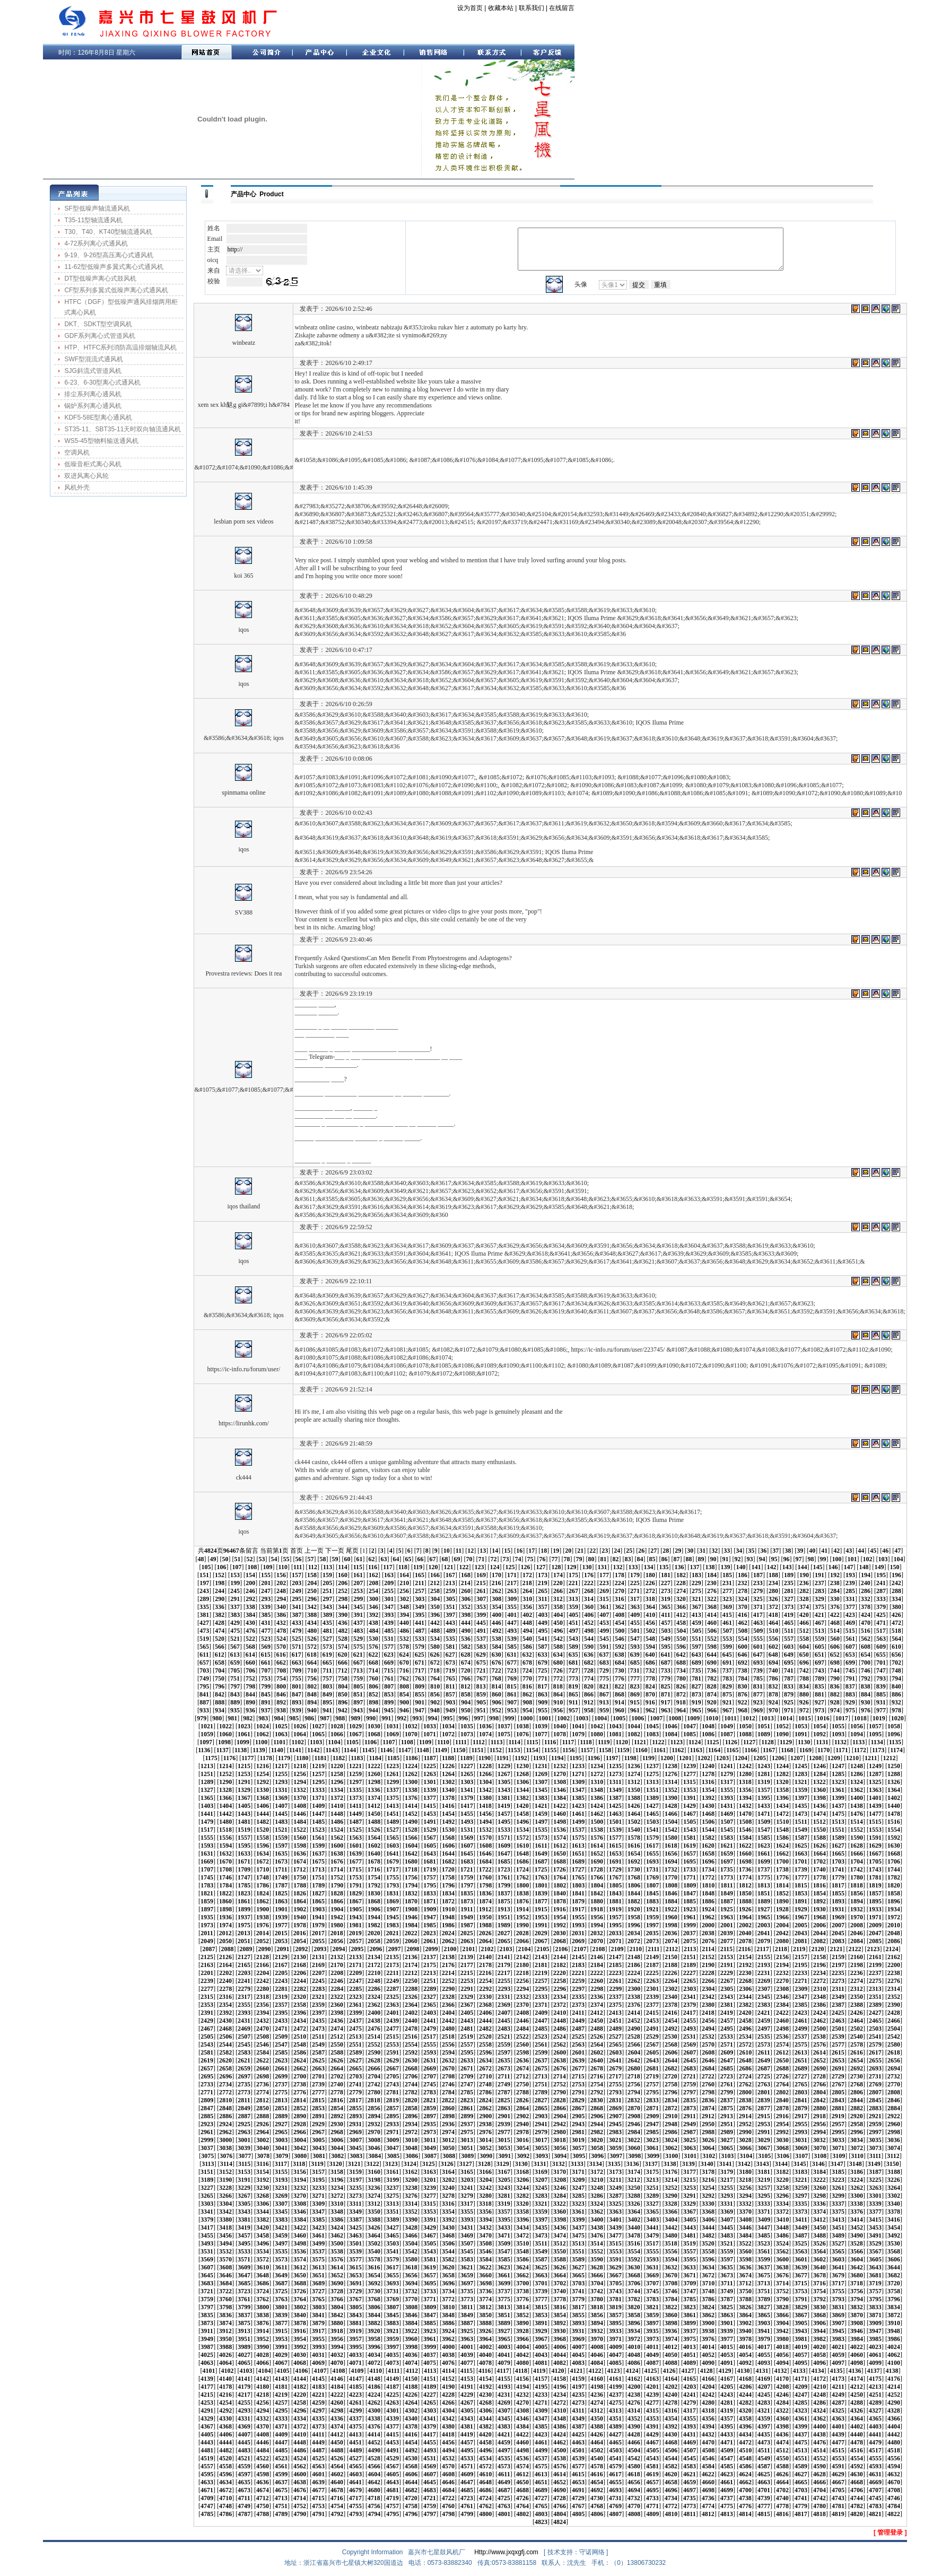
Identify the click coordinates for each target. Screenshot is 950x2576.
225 (635, 1583)
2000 (708, 1925)
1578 (633, 1837)
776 (619, 1678)
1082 (633, 1734)
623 (389, 1654)
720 (465, 1670)
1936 (225, 1917)
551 (696, 1638)
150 (894, 1567)
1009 (693, 1718)
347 (389, 1607)
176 (589, 1575)
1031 (392, 1726)
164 (404, 1575)
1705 (875, 1861)
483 (358, 1630)
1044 (633, 1726)
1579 (652, 1837)
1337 (392, 1790)
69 (457, 1559)
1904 (336, 1909)
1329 (244, 1790)
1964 (745, 1917)
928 (835, 1702)
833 (789, 1686)
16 (519, 1550)
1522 (299, 1829)
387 (296, 1614)
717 (419, 1670)
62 (371, 1559)
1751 (318, 1877)
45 (873, 1550)
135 (663, 1567)
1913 (504, 1909)
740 (773, 1670)
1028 (336, 1726)
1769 (652, 1877)
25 (629, 1550)
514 (835, 1630)
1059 (207, 1734)
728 (589, 1670)
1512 (819, 1821)
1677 (355, 1861)
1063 (281, 1734)
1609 (504, 1845)
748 (896, 1670)
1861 (244, 1901)
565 (204, 1646)
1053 (801, 1726)
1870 (411, 1901)
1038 (522, 1726)
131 (602, 1567)
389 (327, 1614)
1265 (466, 1774)
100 (836, 1559)
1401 (875, 1798)
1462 (596, 1813)
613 (235, 1654)
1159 (623, 1750)
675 (481, 1662)
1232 (559, 1766)
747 (881, 1670)
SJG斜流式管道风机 (92, 371)
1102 (298, 1742)
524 (281, 1638)
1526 (374, 1829)
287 (881, 1591)
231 (727, 1583)
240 (865, 1583)
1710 (262, 1869)
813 (481, 1686)
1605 (429, 1845)
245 (235, 1591)
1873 (466, 1901)
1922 (671, 1909)
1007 (656, 1718)
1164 (714, 1750)
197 (204, 1583)
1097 (205, 1742)
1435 (801, 1805)
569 (266, 1646)
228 (681, 1583)
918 (681, 1702)
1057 (875, 1726)
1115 (532, 1742)
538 (496, 1638)
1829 (355, 1893)
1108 (407, 1742)
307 (481, 1599)
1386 (596, 1798)
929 (850, 1702)
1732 (671, 1869)
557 (789, 1638)
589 (573, 1646)
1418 (485, 1805)
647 (758, 1654)
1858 (893, 1893)
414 (712, 1614)
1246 (819, 1766)
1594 (225, 1845)
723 (512, 1670)
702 (896, 1662)
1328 (225, 1790)
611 (203, 1654)
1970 (856, 1917)
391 (358, 1614)
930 (865, 1702)
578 (404, 1646)
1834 (448, 1893)
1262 (411, 1774)
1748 (262, 1877)
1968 (819, 1917)
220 (558, 1583)
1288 (893, 1774)
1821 (207, 1893)
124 (494, 1567)
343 (327, 1607)
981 (232, 1718)
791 (850, 1678)
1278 (708, 1774)
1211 (871, 1758)
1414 (411, 1805)
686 (650, 1662)
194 (865, 1575)
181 (665, 1575)
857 (450, 1694)
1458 (522, 1813)
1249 (875, 1766)
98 (810, 1559)
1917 (578, 1909)
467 (819, 1622)
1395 (763, 1798)
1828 (336, 1893)
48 (200, 1559)
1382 (522, 1798)
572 (312, 1646)
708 (281, 1670)
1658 (708, 1853)
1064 (299, 1734)
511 (788, 1630)
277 (727, 1591)
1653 (615, 1853)
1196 (594, 1758)
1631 (207, 1853)
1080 (596, 1734)
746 (865, 1670)
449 (542, 1622)
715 (389, 1670)
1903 (318, 1909)
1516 (893, 1821)
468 (835, 1622)
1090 (782, 1734)
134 (648, 1567)
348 (404, 1607)
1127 (749, 1742)
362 (619, 1607)
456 (650, 1622)
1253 (244, 1774)
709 (296, 1670)
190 (804, 1575)
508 (742, 1630)
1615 (615, 1845)
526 (312, 1638)
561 (850, 1638)
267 (573, 1591)
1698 (745, 1861)
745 (850, 1670)
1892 (819, 1901)
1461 (578, 1813)
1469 (726, 1813)
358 (558, 1607)
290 (219, 1599)
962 (650, 1710)
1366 (225, 1798)
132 (617, 1567)
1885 (689, 1901)
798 (250, 1686)
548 (650, 1638)
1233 (578, 1766)
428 (219, 1622)
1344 (522, 1790)
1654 (633, 1853)
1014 (786, 1718)
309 (512, 1599)
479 (296, 1630)
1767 (615, 1877)
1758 (448, 1877)
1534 (522, 1829)
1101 (279, 1742)
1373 (355, 1798)
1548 (782, 1829)
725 (542, 1670)
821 (604, 1686)
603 (789, 1646)
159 (327, 1575)
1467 (689, 1813)
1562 (336, 1837)
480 (312, 1630)
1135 (895, 1742)
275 (696, 1591)
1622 (745, 1845)
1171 (841, 1750)
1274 (633, 1774)
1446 (299, 1813)
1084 (671, 1734)
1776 (782, 1877)
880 (804, 1694)
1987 (466, 1925)
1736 (745, 1869)
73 (505, 1559)
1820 (893, 1885)
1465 (652, 1813)
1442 (225, 1813)
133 (633, 1567)
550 (681, 1638)
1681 (429, 1861)
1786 (262, 1885)
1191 (502, 1758)
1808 (671, 1885)
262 (496, 1591)
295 (296, 1599)
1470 (745, 1813)
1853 (801, 1893)
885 (881, 1694)
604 (804, 1646)
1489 (392, 1821)
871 (665, 1694)
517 (881, 1630)
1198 (630, 1758)
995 (447, 1718)
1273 (615, 1774)
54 (274, 1559)
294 (281, 1599)
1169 (805, 1750)
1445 (281, 1813)
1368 (262, 1798)
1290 (225, 1782)
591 (604, 1646)
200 (250, 1583)
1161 (659, 1750)
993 (417, 1718)
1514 (856, 1821)
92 (737, 1559)
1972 (893, 1917)
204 (312, 1583)
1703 (838, 1861)
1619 (689, 1845)
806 (373, 1686)
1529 (429, 1829)
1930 (819, 1909)
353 (481, 1607)
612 (219, 1654)
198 (219, 1583)
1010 (711, 1718)
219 (542, 1583)
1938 (262, 1917)
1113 (497, 1742)
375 (819, 1607)
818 (558, 1686)
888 (219, 1702)
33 (727, 1550)
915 (635, 1702)
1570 (485, 1837)
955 (542, 1710)
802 (312, 1686)
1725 (541, 1869)
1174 (896, 1750)
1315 (689, 1782)
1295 (318, 1782)
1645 (466, 1853)
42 (836, 1550)
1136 (204, 1750)
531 (389, 1638)
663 (296, 1662)
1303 (466, 1782)
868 (619, 1694)
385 (266, 1614)
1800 (522, 1885)
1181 (321, 1758)
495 (542, 1630)
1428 (671, 1805)
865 (573, 1694)
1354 (708, 1790)
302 (404, 1599)
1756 (411, 1877)
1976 (262, 1925)
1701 (801, 1861)
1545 (726, 1829)
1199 (648, 1758)
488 (435, 1630)
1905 (355, 1909)
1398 (819, 1798)
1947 (429, 1917)
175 (573, 1575)
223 (604, 1583)
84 (640, 1559)
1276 (671, 1774)
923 (758, 1702)
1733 (689, 1869)
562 (865, 1638)
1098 (224, 1742)
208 (373, 1583)
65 (408, 1559)
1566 (411, 1837)
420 (804, 1614)
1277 (689, 1774)
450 (558, 1622)
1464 (633, 1813)
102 (867, 1559)
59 (335, 1559)
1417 (466, 1805)
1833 (429, 1893)
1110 (443, 1742)
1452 (411, 1813)
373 (789, 1607)
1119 (604, 1742)
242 (896, 1583)
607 (850, 1646)
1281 (763, 1774)
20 (568, 1550)
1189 (466, 1758)
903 (450, 1702)
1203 (722, 1758)
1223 (392, 1766)
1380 (485, 1798)
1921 (652, 1909)
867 (604, 1694)
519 (204, 1638)
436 (342, 1622)
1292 (262, 1782)
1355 (726, 1790)
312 (558, 1599)
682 (589, 1662)
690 (712, 1662)
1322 (819, 1782)
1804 (596, 1885)
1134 (876, 1742)
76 (542, 1559)
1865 (318, 1901)
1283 (801, 1774)
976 (865, 1710)
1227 (466, 1766)
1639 (355, 1853)
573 (327, 1646)
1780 (856, 1877)
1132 (840, 1742)
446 (496, 1622)
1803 (578, 1885)
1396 (782, 1798)
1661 (763, 1853)
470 (865, 1622)
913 (604, 1702)
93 (749, 1559)
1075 (504, 1734)
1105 (352, 1742)
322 (712, 1599)
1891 (801, 1901)
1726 (559, 1869)
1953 (541, 1917)
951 (481, 1710)
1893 (838, 1901)
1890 (782, 1901)
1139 (258, 1750)
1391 (689, 1798)
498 (589, 1630)
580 (435, 1646)
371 (758, 1607)
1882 (633, 1901)
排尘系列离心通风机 (92, 394)
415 (727, 1614)
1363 (875, 1790)
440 (404, 1622)
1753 (355, 1877)
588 (558, 1646)
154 (250, 1575)
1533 (504, 1829)
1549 (801, 1829)
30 (690, 1550)
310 (527, 1599)
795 (204, 1686)
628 (465, 1654)
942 (342, 1710)
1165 (732, 1750)
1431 (726, 1805)
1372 (336, 1798)
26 (641, 1550)
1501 (615, 1821)
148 (863, 1567)
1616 (633, 1845)
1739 (801, 1869)
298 (342, 1599)
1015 (804, 1718)
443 (450, 1622)
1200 (666, 1758)
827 (696, 1686)
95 (774, 1559)
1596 (262, 1845)
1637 (318, 1853)
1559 (281, 1837)
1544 (708, 1829)
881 (819, 1694)
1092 (819, 1734)
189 (789, 1575)
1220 (336, 1766)
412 (681, 1614)
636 (589, 1654)
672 (435, 1662)
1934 (893, 1909)
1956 (596, 1917)
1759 (466, 1877)
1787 (281, 1885)
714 (373, 1670)
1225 (429, 1766)
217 (512, 1583)
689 (696, 1662)
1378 (448, 1798)
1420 (522, 1805)
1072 (448, 1734)
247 (266, 1591)
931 (881, 1702)
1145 (368, 1750)
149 (879, 1567)
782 (712, 1678)
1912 (485, 1909)
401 (512, 1614)
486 (404, 1630)
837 (850, 1686)
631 (512, 1654)
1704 (856, 1861)
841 (204, 1694)
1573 (541, 1837)
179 (635, 1575)
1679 (392, 1861)
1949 (466, 1917)
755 (296, 1678)
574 (342, 1646)
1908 (411, 1909)
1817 (838, 1885)
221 (573, 1583)
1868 (374, 1901)
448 (527, 1622)
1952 (522, 1917)
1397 (801, 1798)
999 (509, 1718)
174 (558, 1575)
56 (298, 1559)
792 (865, 1678)
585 (512, 1646)
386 (281, 1614)
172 (527, 1575)
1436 (819, 1805)
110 (282, 1567)
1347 (578, 1790)
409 (635, 1614)
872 (681, 1694)
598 (712, 1646)
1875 (504, 1901)
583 (481, 1646)
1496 (522, 1821)
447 (512, 1622)
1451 (392, 1813)
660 (250, 1662)
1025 (281, 1726)
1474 (819, 1813)
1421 (541, 1805)
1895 (875, 1901)
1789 (318, 1885)
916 (650, 1702)
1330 (262, 1790)
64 (396, 1559)
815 (512, 1686)
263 (512, 1591)
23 (605, 1550)
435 (327, 1622)
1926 (745, 1909)
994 (432, 1718)
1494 (485, 1821)
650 (804, 1654)
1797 (466, 1885)
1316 (708, 1782)
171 (512, 1575)
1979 (318, 1925)
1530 (448, 1829)
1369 (281, 1798)
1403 (207, 1805)
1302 (448, 1782)
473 (204, 1630)
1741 (838, 1869)
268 (589, 1591)
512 (804, 1630)
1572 (522, 1837)
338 (250, 1607)
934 (219, 1710)
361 (604, 1607)
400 (496, 1614)
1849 (726, 1893)
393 (389, 1614)
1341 (466, 1790)
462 (742, 1622)
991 (386, 1718)
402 (527, 1614)
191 (819, 1575)
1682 (448, 1861)
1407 (281, 1805)
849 (327, 1694)
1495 (504, 1821)
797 (235, 1686)
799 (266, 1686)
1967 (801, 1917)
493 (512, 1630)
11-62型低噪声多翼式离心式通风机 (113, 267)
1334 (336, 1790)
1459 (541, 1813)
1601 (355, 1845)
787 (789, 1678)
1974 (225, 1925)
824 (650, 1686)
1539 (615, 1829)
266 (558, 1591)
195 (881, 1575)
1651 (578, 1853)
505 (696, 1630)
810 (435, 1686)
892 (281, 1702)
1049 (726, 1726)
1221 (355, 1766)
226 (650, 1583)
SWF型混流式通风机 (93, 359)
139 (725, 1567)
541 (542, 1638)
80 (591, 1559)
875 (727, 1694)
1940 (299, 1917)
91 (725, 1559)
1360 (819, 1790)
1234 (596, 1766)
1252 (225, 1774)
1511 (801, 1821)
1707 (207, 1869)
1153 (514, 1750)
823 (635, 1686)
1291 (244, 1782)
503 (665, 1630)
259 (450, 1591)
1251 (207, 1774)
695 (789, 1662)
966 (712, 1710)
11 (458, 1550)
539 (512, 1638)
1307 (541, 1782)
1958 (633, 1917)
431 (266, 1622)
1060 (225, 1734)
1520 (262, 1829)
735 (696, 1670)
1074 (485, 1734)
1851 (763, 1893)
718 (435, 1670)
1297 (355, 1782)
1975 (244, 1925)
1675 (318, 1861)
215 (481, 1583)
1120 (622, 1742)
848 (312, 1694)
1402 (893, 1798)
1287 (875, 1774)
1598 (299, 1845)
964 (681, 1710)
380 (896, 1607)
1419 (504, 1805)
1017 (841, 1718)
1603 (392, 1845)
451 (573, 1622)
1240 (708, 1766)
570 (281, 1646)
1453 (429, 1813)
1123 (676, 1742)
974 (835, 1710)
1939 (281, 1917)
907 (512, 1702)
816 (527, 1686)
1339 (429, 1790)
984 (278, 1718)
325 (758, 1599)
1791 (355, 1885)
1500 (596, 1821)
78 (566, 1559)
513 (819, 1630)
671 (419, 1662)
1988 (485, 1925)
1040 (559, 1726)
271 (635, 1591)
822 (619, 1686)
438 (373, 1622)
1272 (596, 1774)
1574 (559, 1837)
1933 (875, 1909)
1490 (411, 1821)
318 (650, 1599)
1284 (819, 1774)
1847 (689, 1893)
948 (435, 1710)
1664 (819, 1853)
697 (819, 1662)
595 (665, 1646)
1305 (504, 1782)
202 (281, 1583)
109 (268, 1567)
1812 (745, 1885)
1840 (559, 1893)
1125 (713, 1742)
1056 (856, 1726)
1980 (336, 1925)
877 (758, 1694)
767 (481, 1678)
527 (327, 1638)
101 (852, 1559)
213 (450, 1583)
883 (850, 1694)
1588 (819, 1837)
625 (419, 1654)
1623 (763, 1845)
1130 (804, 1742)
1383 (541, 1798)
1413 (392, 1805)
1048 (708, 1726)
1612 (559, 1845)
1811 (726, 1885)
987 (324, 1718)
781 (696, 1678)
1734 (708, 1869)
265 (542, 1591)
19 (556, 1550)
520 (219, 1638)
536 (465, 1638)
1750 (299, 1877)
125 (510, 1567)
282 (804, 1591)
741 (789, 1670)
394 (404, 1614)
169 (481, 1575)
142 (771, 1567)
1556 (225, 1837)
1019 (879, 1718)
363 (635, 1607)
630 (496, 1654)
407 (604, 1614)
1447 (318, 1813)
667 (358, 1662)
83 (627, 1559)
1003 (582, 1718)
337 (235, 1607)
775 (604, 1678)
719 (450, 1670)
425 (881, 1614)
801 (296, 1686)
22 (592, 1550)
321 (696, 1599)
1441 (207, 1813)
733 (665, 1670)
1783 (207, 1885)
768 (496, 1678)
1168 (787, 1750)
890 (250, 1702)
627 (450, 1654)
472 (896, 1622)
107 (237, 1567)
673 (450, 1662)
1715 (355, 1869)
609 (881, 1646)
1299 (392, 1782)
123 (479, 1567)
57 (310, 1559)
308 (496, 1599)
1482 (262, 1821)
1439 (875, 1805)
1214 (225, 1766)
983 (263, 1718)
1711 (281, 1869)
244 (219, 1591)
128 (556, 1567)
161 (358, 1575)
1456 (485, 1813)
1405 (244, 1805)
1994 (596, 1925)
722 (496, 1670)
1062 (262, 1734)
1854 (819, 1893)
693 (758, 1662)
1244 (782, 1766)
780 (681, 1678)
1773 (726, 1877)
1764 (559, 1877)
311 (542, 1599)
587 (542, 1646)
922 (742, 1702)
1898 (225, 1909)
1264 (448, 1774)
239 (850, 1583)
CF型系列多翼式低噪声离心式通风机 (116, 290)
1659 (726, 1853)
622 (373, 1654)
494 (527, 1630)
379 (881, 1607)
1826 (299, 1893)
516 (865, 1630)
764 (435, 1678)
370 (742, 1607)
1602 (374, 1845)
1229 (504, 1766)
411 (665, 1614)
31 (702, 1550)
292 (250, 1599)
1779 (838, 1877)
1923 (689, 1909)
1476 (856, 1813)
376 (835, 1607)
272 (650, 1591)
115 (357, 1567)
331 (850, 1599)
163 (389, 1575)
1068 (374, 1734)
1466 (671, 1813)
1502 (633, 1821)
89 (701, 1559)
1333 (318, 1790)
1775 (763, 1877)
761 (389, 1678)
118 (402, 1567)
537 (481, 1638)
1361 (838, 1790)
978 (896, 1710)
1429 (689, 1805)
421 (819, 1614)
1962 (708, 1917)
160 (342, 1575)
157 (296, 1575)
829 (727, 1686)
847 (296, 1694)
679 (542, 1662)
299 (358, 1599)
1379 (466, 1798)
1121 (640, 1742)
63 (383, 1559)
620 (342, 1654)
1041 (578, 1726)
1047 (689, 1726)
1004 (600, 1718)
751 (235, 1678)
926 (804, 1702)
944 (373, 1710)
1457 (504, 1813)
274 (681, 1591)
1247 (838, 1766)
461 (727, 1622)
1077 (541, 1734)
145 (817, 1567)
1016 (823, 1718)
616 (281, 1654)
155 (266, 1575)
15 (507, 1550)
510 (773, 1630)
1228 (485, 1766)
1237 (652, 1766)
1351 (652, 1790)
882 (835, 1694)
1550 (819, 1829)
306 (465, 1599)
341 (296, 1607)
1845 (652, 1893)
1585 (763, 1837)
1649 (541, 1853)
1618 (671, 1845)
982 (247, 1718)
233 (758, 1583)
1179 (284, 1758)
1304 (485, 1782)
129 (571, 1567)
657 (204, 1662)
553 (727, 1638)
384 (250, 1614)
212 (435, 1583)
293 (266, 1599)
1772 (708, 1877)
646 (742, 1654)
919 (696, 1702)
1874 (485, 1901)
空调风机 (77, 452)
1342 (485, 1790)
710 (312, 1670)
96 (786, 1559)
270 (619, 1591)
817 (542, 1686)
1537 (578, 1829)
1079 (578, 1734)
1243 (763, 1766)
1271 (578, 1774)
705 (235, 1670)
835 (819, 1686)
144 (802, 1567)
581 (450, 1646)
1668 (893, 1853)
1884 (671, 1901)
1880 (596, 1901)
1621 (726, 1845)
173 (542, 1575)
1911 (466, 1909)
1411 (355, 1805)
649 (789, 1654)
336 (219, 1607)
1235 (615, 1766)
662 (281, 1662)
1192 (521, 1758)
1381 (504, 1798)
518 (896, 1630)
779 (665, 1678)
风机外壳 (77, 487)
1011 (730, 1718)
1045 (652, 1726)
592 (619, 1646)
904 (465, 1702)
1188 (448, 1758)
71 (481, 1559)
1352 (671, 1790)
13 (483, 1550)
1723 (504, 1869)
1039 (541, 1726)
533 (419, 1638)
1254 (262, 1774)
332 (865, 1599)
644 (712, 1654)
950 (465, 1710)
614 (250, 1654)
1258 (336, 1774)
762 (404, 1678)
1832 (411, 1893)
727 (573, 1670)
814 (496, 1686)
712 (342, 1670)
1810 (708, 1885)
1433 (763, 1805)
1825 (281, 1893)
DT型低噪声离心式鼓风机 (100, 278)
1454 (448, 1813)
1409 (318, 1805)
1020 (897, 1718)
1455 (466, 1813)
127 (540, 1567)
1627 (838, 1845)
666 (342, 1662)
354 (496, 1607)
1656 (671, 1853)
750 (219, 1678)
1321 (801, 1782)
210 (404, 1583)
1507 (726, 1821)
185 (727, 1575)
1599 (318, 1845)
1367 (244, 1798)
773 (573, 1678)
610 (896, 1646)
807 (389, 1686)
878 (773, 1694)
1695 (689, 1861)
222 (589, 1583)
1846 (671, 1893)
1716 (374, 1869)
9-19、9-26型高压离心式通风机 (108, 255)
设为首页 (470, 8)
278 (742, 1591)
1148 (422, 1750)
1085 (689, 1734)
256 (404, 1591)
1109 (425, 1742)
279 (758, 1591)
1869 (392, 1901)
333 (881, 1599)
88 (688, 1559)
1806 (633, 1885)
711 (327, 1670)
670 (404, 1662)
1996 (633, 1925)
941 (327, 1710)
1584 (745, 1837)
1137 (222, 1750)
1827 (318, 1893)
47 (897, 1550)
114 (342, 1567)
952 (496, 1710)
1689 (578, 1861)
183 (696, 1575)
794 (896, 1678)
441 (419, 1622)
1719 (429, 1869)
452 (589, 1622)
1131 (822, 1742)
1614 (596, 1845)
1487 (355, 1821)
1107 (388, 1742)
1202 (704, 1758)
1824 (262, 1893)
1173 (878, 1750)
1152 (496, 1750)
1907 (392, 1909)
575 (358, 1646)
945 (389, 1710)
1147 (404, 1750)
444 (465, 1622)
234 (773, 1583)
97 (798, 1559)
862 (527, 1694)
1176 (229, 1758)
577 (389, 1646)
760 (373, 1678)
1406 (262, 1805)
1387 (615, 1798)
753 (266, 1678)
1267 (504, 1774)
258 (435, 1591)
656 (896, 1654)
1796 (448, 1885)
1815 (801, 1885)
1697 (726, 1861)
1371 (318, 1798)
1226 (448, 1766)
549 (665, 1638)
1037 (504, 1726)
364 (650, 1607)
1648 (522, 1853)
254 (373, 1591)
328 (804, 1599)
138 (709, 1567)
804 (342, 1686)
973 (819, 1710)
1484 (299, 1821)
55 (286, 1559)
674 (465, 1662)
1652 (596, 1853)
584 (496, 1646)
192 (835, 1575)
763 (419, 1678)
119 (417, 1567)
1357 (763, 1790)
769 (512, 1678)
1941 (318, 1917)
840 (896, 1686)
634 (558, 1654)
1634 (262, 1853)
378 (865, 1607)
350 (435, 1607)
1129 (786, 1742)
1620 (708, 1845)
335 (204, 1607)
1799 (504, 1885)
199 (235, 1583)
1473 (801, 1813)
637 (604, 1654)
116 (372, 1567)
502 (650, 1630)
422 (835, 1614)
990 (371, 1718)
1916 (559, 1909)
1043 (615, 1726)
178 (619, 1575)
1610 (522, 1845)
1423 (578, 1805)
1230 (522, 1766)
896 (342, 1702)
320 (681, 1599)
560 (835, 1638)
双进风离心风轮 (86, 476)
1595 (244, 1845)
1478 (893, 1813)
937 (266, 1710)
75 (530, 1559)
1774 (745, 1877)
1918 (596, 1909)
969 (758, 1710)
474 (219, 1630)
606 (835, 1646)
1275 (652, 1774)
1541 (652, 1829)
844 (250, 1694)
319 (665, 1599)
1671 (244, 1861)
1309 (578, 1782)
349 (419, 1607)
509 (758, 1630)
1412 (374, 1805)
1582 (708, 1837)
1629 (875, 1845)
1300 (411, 1782)
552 (712, 1638)
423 (850, 1614)
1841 (578, 1893)
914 (619, 1702)
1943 (355, 1917)
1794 (411, 1885)
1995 (615, 1925)
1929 (801, 1909)
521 (235, 1638)
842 (219, 1694)
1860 (225, 1901)
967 (727, 1710)
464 (773, 1622)
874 (712, 1694)
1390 (671, 1798)
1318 (745, 1782)
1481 (244, 1821)
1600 (336, 1845)
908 (527, 1702)
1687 (541, 1861)
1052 (782, 1726)
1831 (392, 1893)
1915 (541, 1909)
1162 (678, 1750)
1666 (856, 1853)
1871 (429, 1901)
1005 (619, 1718)
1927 (763, 1909)
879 (789, 1694)
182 (681, 1575)
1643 (429, 1853)
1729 (615, 1869)
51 (237, 1559)
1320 (782, 1782)
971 (789, 1710)
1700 (782, 1861)
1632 (225, 1853)
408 (619, 1614)
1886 (708, 1901)
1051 (763, 1726)
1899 (244, 1909)
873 (696, 1694)
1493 (466, 1821)
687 (665, 1662)
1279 (726, 1774)
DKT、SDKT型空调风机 (98, 324)
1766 (596, 1877)
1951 (504, 1917)
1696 (708, 1861)
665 (327, 1662)
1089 (763, 1734)
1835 (466, 1893)
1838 (522, 1893)
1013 (767, 1718)
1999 (689, 1925)
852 (373, 1694)
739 (758, 1670)
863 (542, 1694)
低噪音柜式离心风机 (92, 464)
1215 (244, 1766)
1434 (782, 1805)
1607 (466, 1845)
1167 (769, 1750)
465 (789, 1622)
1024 (262, 1726)
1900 (262, 1909)
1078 (559, 1734)
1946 (411, 1917)
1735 (726, 1869)
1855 (838, 1893)
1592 (893, 1837)
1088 (745, 1734)
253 (358, 1591)
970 (773, 1710)
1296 (336, 1782)
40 (812, 1550)
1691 (615, 1861)
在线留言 (561, 8)
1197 (612, 1758)
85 (652, 1559)
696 (804, 1662)
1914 (522, 1909)
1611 (541, 1845)
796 (219, 1686)
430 (250, 1622)
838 (865, 1686)
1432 (745, 1805)
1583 (726, 1837)
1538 (596, 1829)
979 (201, 1718)
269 (604, 1591)
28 (666, 1550)
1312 (633, 1782)
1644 (448, 1853)
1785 (244, 1885)
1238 (671, 1766)
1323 (838, 1782)
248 (281, 1591)
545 (604, 1638)
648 (773, 1654)
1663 (801, 1853)
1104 (334, 1742)
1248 (856, 1766)
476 (250, 1630)
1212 (889, 1758)
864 (558, 1694)
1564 (374, 1837)
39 (800, 1550)
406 (589, 1614)
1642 (411, 1853)
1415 (429, 1805)
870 (650, 1694)
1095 (875, 1734)
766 (465, 1678)
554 (742, 1638)
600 (742, 1646)
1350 (633, 1790)
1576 (596, 1837)
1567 (429, 1837)
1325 (875, 1782)
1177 (247, 1758)
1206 (778, 1758)
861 (512, 1694)
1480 (225, 1821)
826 (681, 1686)
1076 (522, 1734)
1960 (671, 1917)
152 (219, 1575)
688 (681, 1662)
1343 (504, 1790)
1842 (596, 1893)
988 (340, 1718)
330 (835, 1599)
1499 (578, 1821)
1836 (485, 1893)
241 (881, 1583)
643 (696, 1654)
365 (665, 1607)
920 (712, 1702)
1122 (658, 1742)
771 (542, 1678)
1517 (207, 1829)
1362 (856, 1790)
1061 (244, 1734)
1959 (652, 1917)
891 (266, 1702)
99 (823, 1559)
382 (219, 1614)
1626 (819, 1845)
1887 (726, 1901)
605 (819, 1646)
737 (727, 1670)
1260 (374, 1774)
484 (373, 1630)
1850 (745, 1893)
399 (481, 1614)
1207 (796, 1758)
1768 (633, 1877)
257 (419, 1591)
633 (542, 1654)
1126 (731, 1742)
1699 (763, 1861)
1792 (374, 1885)
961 (635, 1710)
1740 (819, 1869)
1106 (370, 1742)
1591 (875, 1837)
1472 (782, 1813)
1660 (745, 1853)
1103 (316, 1742)
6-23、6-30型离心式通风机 (102, 382)
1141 (295, 1750)
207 (358, 1583)
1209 (833, 1758)
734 (681, 1670)
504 (681, 1630)
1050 (745, 1726)
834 (804, 1686)
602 (773, 1646)
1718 (411, 1869)
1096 (893, 1734)
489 (450, 1630)
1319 (763, 1782)
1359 (801, 1790)
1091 (801, 1734)
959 (604, 1710)
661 (266, 1662)
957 (573, 1710)
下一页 (334, 1550)
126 (525, 1567)
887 (204, 1702)
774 (589, 1678)
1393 (726, 1798)
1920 (633, 1909)
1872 (448, 1901)
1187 (430, 1758)
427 (204, 1622)
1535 (541, 1829)
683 (604, 1662)
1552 (856, 1829)
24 (617, 1550)
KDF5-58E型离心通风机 (98, 417)
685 (635, 1662)
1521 (281, 1829)
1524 (336, 1829)
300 (373, 1599)
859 (481, 1694)
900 (404, 1702)
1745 (207, 1877)
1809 (689, 1885)
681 (573, 1662)
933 (204, 1710)
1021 (207, 1726)
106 (221, 1567)
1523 (318, 1829)
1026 (299, 1726)
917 (665, 1702)
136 (679, 1567)
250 (312, 1591)
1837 (504, 1893)
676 (496, 1662)
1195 (575, 1758)
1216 (262, 1766)
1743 (875, 1869)
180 (650, 1575)
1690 (596, 1861)
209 (389, 1583)
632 (527, 1654)
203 (296, 1583)
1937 (244, 1917)
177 (604, 1575)
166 (435, 1575)
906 (496, 1702)
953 (512, 1710)
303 (419, 1599)
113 (327, 1567)
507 (727, 1630)
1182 (339, 1758)
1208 (815, 1758)
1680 (411, 1861)
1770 (671, 1877)
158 (312, 1575)
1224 (411, 1766)
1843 (615, 1893)
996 (463, 1718)
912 (589, 1702)
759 (358, 1678)
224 (619, 1583)
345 (358, 1607)
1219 (318, 1766)
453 (604, 1622)
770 (527, 1678)
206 (342, 1583)
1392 (708, 1798)
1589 (838, 1837)
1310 (596, 1782)
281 (789, 1591)
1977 (281, 1925)
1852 (782, 1893)
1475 (838, 1813)
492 (496, 1630)
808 (404, 1686)
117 (387, 1567)
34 (739, 1550)
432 (281, 1622)
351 (450, 1607)
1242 (745, 1766)
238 (835, 1583)
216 (496, 1583)
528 (342, 1638)
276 (712, 1591)
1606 (448, 1845)
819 (573, 1686)
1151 (477, 1750)
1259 (355, 1774)
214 (465, 1583)
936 (250, 1710)
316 (619, 1599)
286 (865, 1591)
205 (327, 1583)
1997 (652, 1925)
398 (465, 1614)
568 (250, 1646)
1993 (578, 1925)
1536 (559, 1829)
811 (450, 1686)
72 (493, 1559)
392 (373, 1614)
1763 (541, 1877)
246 (250, 1591)
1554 (893, 1829)
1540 (633, 1829)
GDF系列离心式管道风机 (99, 336)
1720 (448, 1869)
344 (342, 1607)
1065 (318, 1734)
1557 (244, 1837)
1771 (689, 1877)
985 (294, 1718)
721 (481, 1670)
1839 (541, 1893)
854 (404, 1694)
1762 (522, 1877)
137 (694, 1567)
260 (465, 1591)
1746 (225, 1877)
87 (676, 1559)
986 (309, 1718)
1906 (374, 1909)
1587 (801, 1837)
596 (681, 1646)
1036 (485, 1726)
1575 (578, 1837)
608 (865, 1646)
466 (804, 1622)
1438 (856, 1805)
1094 (856, 1734)
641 (665, 1654)
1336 (374, 1790)
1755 (392, 1877)
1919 (615, 1909)
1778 (819, 1877)
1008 (674, 1718)
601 (758, 1646)
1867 (355, 1901)
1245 (801, 1766)
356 (527, 1607)
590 (589, 1646)
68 (444, 1559)
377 (850, 1607)
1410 (336, 1805)
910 (558, 1702)
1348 (596, 1790)
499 (604, 1630)
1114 (514, 1742)
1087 (726, 1734)
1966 (782, 1917)
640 (650, 1654)
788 (804, 1678)
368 (712, 1607)
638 (619, 1654)
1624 (782, 1845)
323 (727, 1599)
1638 (336, 1853)
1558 (262, 1837)
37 (775, 1550)
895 (327, 1702)
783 (727, 1678)
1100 (261, 1742)
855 (419, 1694)
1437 (838, 1805)
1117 (568, 1742)
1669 (207, 1861)
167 (450, 1575)
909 (542, 1702)
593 (635, 1646)
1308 (559, 1782)
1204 (741, 1758)
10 (446, 1550)
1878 (559, 1901)
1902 (299, 1909)
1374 (374, 1798)
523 (266, 1638)
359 (573, 1607)
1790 (336, 1885)
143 (786, 1567)
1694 (671, 1861)
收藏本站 (500, 8)
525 (296, 1638)
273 (665, 1591)
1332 (299, 1790)
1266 (485, 1774)
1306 (522, 1782)
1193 (539, 1758)
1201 (685, 1758)
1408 (299, 1805)
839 (881, 1686)
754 (281, 1678)
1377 (429, 1798)
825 (665, 1686)
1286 (856, 1774)
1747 (244, 1877)
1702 (819, 1861)
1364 (893, 1790)
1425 (615, 1805)
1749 (281, 1877)
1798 (485, 1885)
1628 (856, 1845)
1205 (759, 1758)
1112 (479, 1742)
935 (235, 1710)
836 (835, 1686)
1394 (745, 1798)
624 (404, 1654)
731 (635, 1670)
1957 (615, 1917)
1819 (875, 1885)
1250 (893, 1766)
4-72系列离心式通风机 (96, 243)
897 (358, 1702)
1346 (559, 1790)
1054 (819, 1726)
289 (204, 1599)
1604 (411, 1845)
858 (465, 1694)
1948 (448, 1917)
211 (419, 1583)
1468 (708, 1813)
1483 (281, 1821)
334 (896, 1599)
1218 (299, 1766)
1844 (633, 1893)
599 (727, 1646)
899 (389, 1702)
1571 (504, 1837)
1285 (838, 1774)
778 (650, 1678)
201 (266, 1583)
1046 (671, 1726)
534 (435, 1638)
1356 (745, 1790)
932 (896, 1702)
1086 (708, 1734)
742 (804, 1670)
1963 (726, 1917)
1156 (568, 1750)
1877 (541, 1901)
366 (681, 1607)
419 (789, 1614)
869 (635, 1694)
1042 (596, 1726)
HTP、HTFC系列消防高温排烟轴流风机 (120, 347)
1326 (893, 1782)
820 (589, 1686)
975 (850, 1710)
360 (589, 1607)
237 (819, 1583)
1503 (652, 1821)
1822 (225, 1893)
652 (835, 1654)
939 (296, 1710)
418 (773, 1614)
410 (650, 1614)
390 (342, 1614)
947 (419, 1710)
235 (789, 1583)
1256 (299, 1774)
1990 (522, 1925)
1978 (299, 1925)
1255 (281, 1774)
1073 (466, 1734)
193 (850, 1575)
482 (342, 1630)
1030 (374, 1726)
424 (865, 1614)
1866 (336, 1901)
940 (312, 1710)
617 (296, 1654)
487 (419, 1630)
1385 (578, 1798)
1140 (277, 1750)
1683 (466, 1861)
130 (586, 1567)
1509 (763, 1821)
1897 (207, 1909)
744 (835, 1670)
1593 (207, 1845)
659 (235, 1662)
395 (419, 1614)
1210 (852, 1758)
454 (619, 1622)
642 (681, 1654)
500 (619, 1630)
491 (481, 1630)
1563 (355, 1837)
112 (312, 1567)
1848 (708, 1893)
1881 (615, 1901)
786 (773, 1678)
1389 (652, 1798)
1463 (615, 1813)
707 (266, 1670)
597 (696, 1646)
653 (850, 1654)
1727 (578, 1869)
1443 (244, 1813)
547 (635, 1638)
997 (478, 1718)
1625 (801, 1845)
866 (589, 1694)
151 (204, 1575)
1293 (281, 1782)
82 (615, 1559)
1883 (652, 1901)
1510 (782, 1821)
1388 (633, 1798)
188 (773, 1575)
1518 (225, 1829)
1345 (541, 1790)
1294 (299, 1782)
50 (225, 1559)
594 (650, 1646)
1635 (281, 1853)
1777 (801, 1877)
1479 (207, 1821)
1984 (411, 1925)
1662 (782, 1853)
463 (758, 1622)
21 (580, 1550)
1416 (448, 1805)
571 (296, 1646)
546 (619, 1638)
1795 (429, 1885)
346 (373, 1607)
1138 (240, 1750)
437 (358, 1622)
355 (512, 1607)
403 (542, 1614)
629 (481, 1654)
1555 (207, 1837)
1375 (392, 1798)
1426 (633, 1805)
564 (896, 1638)
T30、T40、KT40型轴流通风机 (108, 232)
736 (712, 1670)
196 (896, 1575)
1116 (550, 1742)
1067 (355, 1734)
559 (819, 1638)
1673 (281, 1861)
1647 (504, 1853)
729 (604, 1670)
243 (204, 1591)
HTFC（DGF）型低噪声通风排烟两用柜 (120, 302)
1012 (749, 1718)
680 (558, 1662)
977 (881, 1710)
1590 (856, 1837)
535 (450, 1638)
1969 (838, 1917)
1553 (875, 1829)
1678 (374, 1861)
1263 (429, 1774)
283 (819, 1591)
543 (573, 1638)
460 (712, 1622)
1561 (318, 1837)
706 (250, 1670)
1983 (392, 1925)
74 (518, 1559)
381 (204, 1614)
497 (573, 1630)
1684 (485, 1861)
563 (881, 1638)
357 (542, 1607)
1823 (244, 1893)
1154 (532, 1750)
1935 (207, 1917)
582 (465, 1646)
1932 (856, 1909)
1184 (375, 1758)
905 (481, 1702)
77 (554, 1559)
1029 (355, 1726)
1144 (350, 1750)
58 (322, 1559)
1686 (522, 1861)
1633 (244, 1853)
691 (727, 1662)
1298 (374, 1782)
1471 (763, 1813)
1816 (819, 1885)
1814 (782, 1885)
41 (824, 1550)
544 (589, 1638)
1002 (563, 1718)
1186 (411, 1758)
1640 (374, 1853)
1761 (504, 1877)
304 (435, 1599)
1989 (504, 1925)
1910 (448, 1909)
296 (312, 1599)
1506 (708, 1821)
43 (849, 1550)
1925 (726, 1909)
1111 (461, 1742)
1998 (671, 1925)
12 (470, 1550)
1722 (485, 1869)
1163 (696, 1750)
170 (496, 1575)
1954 (559, 1917)
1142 (313, 1750)
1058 (893, 1726)
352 (465, 1607)
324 (742, 1599)
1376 (411, 1798)
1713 (318, 1869)
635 (573, 1654)
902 (435, 1702)
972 (804, 1710)
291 (235, 1599)
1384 (559, 1798)
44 (861, 1550)
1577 (615, 1837)
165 (419, 1575)
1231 (541, 1766)
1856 (856, 1893)
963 (665, 1710)
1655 (652, 1853)
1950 (485, 1917)
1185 (393, 1758)
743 (819, 1670)
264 (527, 1591)
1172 (860, 1750)
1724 (522, 1869)
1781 (875, 1877)
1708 (225, 1869)
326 (773, 1599)
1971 (875, 1917)
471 (881, 1622)
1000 (526, 1718)
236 (804, 1583)
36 (763, 1550)
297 (327, 1599)
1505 (689, 1821)
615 (266, 1654)
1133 (858, 1742)
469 (850, 1622)
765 (450, 1678)
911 (573, 1702)
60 (347, 1559)
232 (742, 1583)
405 (573, 1614)
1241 (726, 1766)
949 (450, 1710)
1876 (522, 1901)
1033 (429, 1726)
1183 (357, 1758)
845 (266, 1694)
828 (712, 1686)
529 (358, 1638)
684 (619, 1662)
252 (342, 1591)
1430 (708, 1805)
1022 (225, 1726)
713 (358, 1670)
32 (714, 1550)
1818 (856, 1885)
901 (419, 1702)
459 (696, 1622)
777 (635, 1678)
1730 (633, 1869)
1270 (559, 1774)
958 (589, 1710)
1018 (860, 1718)
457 (665, 1622)
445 (481, 1622)
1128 (767, 1742)
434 (312, 1622)
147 (848, 1567)
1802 (559, 1885)
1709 (244, 1869)
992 (401, 1718)
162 (373, 1575)
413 (696, 1614)
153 (235, 1575)
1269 (541, 1774)
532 (404, 1638)
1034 (448, 1726)
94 (762, 1559)
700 (865, 1662)
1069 (392, 1734)
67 (432, 1559)
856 (435, 1694)
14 (495, 1550)
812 (465, 1686)
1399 (838, 1798)
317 (635, 1599)
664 (312, 1662)
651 (819, 1654)
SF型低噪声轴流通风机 (96, 208)
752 (250, 1678)
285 (850, 1591)
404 (558, 1614)
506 (712, 1630)
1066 (336, 1734)
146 (833, 1567)
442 (435, 1622)
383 (235, 1614)
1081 (615, 1734)
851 (358, 1694)
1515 (875, 1821)
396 (435, 1614)
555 (758, 1638)
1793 (392, 1885)
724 (527, 1670)
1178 (266, 1758)
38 (788, 1550)
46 (885, 1550)
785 (758, 1678)
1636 (299, 1853)
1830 (374, 1893)
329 (819, 1599)
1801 (541, 1885)
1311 (615, 1782)
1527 (392, 1829)
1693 (652, 1861)
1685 (504, 1861)
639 (635, 1654)
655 (881, 1654)
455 (635, 1622)
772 (558, 1678)
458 (681, 1622)
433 (296, 1622)
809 (419, 1686)
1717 (392, 1869)
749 (204, 1678)
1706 (893, 1861)
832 (773, 1686)
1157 (587, 1750)
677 (512, 1662)
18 (544, 1550)
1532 (485, 1829)
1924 (708, 1909)
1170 (823, 1750)
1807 (652, 1885)
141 (756, 1567)
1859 (207, 1901)
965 (696, 1710)
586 (527, 1646)
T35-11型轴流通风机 (93, 220)
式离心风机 (80, 312)
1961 (689, 1917)
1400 (856, 1798)
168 (465, 1575)
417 (758, 1614)
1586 (782, 1837)
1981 (355, 1925)
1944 (374, 1917)
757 (327, 1678)
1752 (336, 1877)
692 (742, 1662)
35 (751, 1550)
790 (835, 1678)
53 (261, 1559)
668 (373, 1662)
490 (465, 1630)
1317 (726, 1782)
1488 (374, 1821)
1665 (838, 1853)
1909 (429, 1909)
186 (742, 1575)
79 (579, 1559)
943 (358, 1710)
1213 (207, 1766)
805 (358, 1686)
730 (619, 1670)
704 (219, 1670)
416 (742, 1614)
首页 (296, 1550)
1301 (429, 1782)
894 (312, 1702)
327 (789, 1599)
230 (712, 1583)
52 (249, 1559)
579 (419, 1646)
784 (742, 1678)
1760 (485, 1877)
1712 (299, 1869)
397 (450, 1614)
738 (742, 1670)
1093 (838, 1734)
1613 (578, 1845)
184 (712, 1575)
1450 (374, 1813)
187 (758, 1575)
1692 (633, 1861)
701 (881, 1662)
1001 (544, 1718)
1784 (225, 1885)
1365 (207, 1798)
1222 (374, 1766)
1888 (745, 1901)
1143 (332, 1750)
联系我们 (531, 8)
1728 (596, 1869)
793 (881, 1678)
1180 (302, 1758)
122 (463, 1567)
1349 (615, 1790)
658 (219, 1662)
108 (252, 1567)
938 (281, 1710)
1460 (559, 1813)
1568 (448, 1837)
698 (835, 1662)
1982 (374, 1925)
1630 (893, 1845)
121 (448, 1567)
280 (773, 1591)
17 (531, 1550)
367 (696, 1607)
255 (389, 1591)
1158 (605, 1750)
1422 (559, 1805)
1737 (763, 1869)
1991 (541, 1925)
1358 (782, 1790)
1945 (392, 1917)
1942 (336, 1917)
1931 (838, 1909)
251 (327, 1591)
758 (342, 1678)
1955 (578, 1917)
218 (527, 1583)
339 (266, 1607)
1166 (751, 1750)
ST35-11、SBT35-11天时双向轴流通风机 (122, 429)
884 (865, 1694)
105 (206, 1567)
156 (281, 1575)
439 (389, 1622)
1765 (578, 1877)
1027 (318, 1726)
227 (665, 1583)
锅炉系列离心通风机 (92, 406)
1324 (856, 1782)
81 (603, 1559)
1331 (281, 1790)
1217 (281, 1766)
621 (358, 1654)
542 (558, 1638)
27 (653, 1550)
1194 (557, 1758)
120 (433, 1567)
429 (235, 1622)
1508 (745, 1821)
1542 (671, 1829)
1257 (318, 1774)
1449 (355, 1813)
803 (327, 1686)
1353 (689, 1790)
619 (327, 1654)
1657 (689, 1853)
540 (527, 1638)
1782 (893, 1877)
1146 (386, 1750)
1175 (211, 1758)
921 (727, 1702)
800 (281, 1686)
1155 (550, 1750)
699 (850, 1662)
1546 (745, 1829)
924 (773, 1702)
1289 (207, 1782)
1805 (615, 1885)
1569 (466, 1837)
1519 (244, 1829)
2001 (726, 1925)
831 (758, 1686)
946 (404, 1710)
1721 (466, 1869)
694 (773, 1662)
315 (604, 1599)
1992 (559, 1925)
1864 (299, 1901)
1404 (225, 1805)
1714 (336, 1869)
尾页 (352, 1550)
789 (819, 1678)
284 (835, 1591)
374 (804, 1607)
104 (898, 1559)
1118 (586, 1742)
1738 (782, 1869)
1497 (541, 1821)
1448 (336, 1813)
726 (558, 1670)
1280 (745, 1774)
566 (219, 1646)
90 (713, 1559)
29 (678, 1550)
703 (204, 1670)
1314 (671, 1782)
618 (312, 1654)
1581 (689, 1837)
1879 (578, 1901)
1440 (893, 1805)
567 (235, 1646)
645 (727, 1654)
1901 (281, 1909)
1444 (262, 1813)
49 (213, 1559)
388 (312, 1614)
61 (359, 1559)
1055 (838, 1726)
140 (740, 1567)
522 (250, 1638)
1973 (207, 1925)
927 (819, 1702)
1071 (429, 1734)
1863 (281, 1901)
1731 (652, 1869)
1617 (652, 1845)
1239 (689, 1766)
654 (865, 1654)
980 (217, 1718)
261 (481, 1591)
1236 (633, 1766)
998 (494, 1718)
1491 (429, 1821)
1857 (875, 1893)
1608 (485, 1845)
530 (373, 1638)
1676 (336, 1861)
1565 (392, 1837)
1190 (484, 1758)
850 (342, 1694)
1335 (355, 1790)
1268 (522, 1774)
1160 (641, 1750)
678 (527, 1662)
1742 (856, 1869)
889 (235, 1702)
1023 (244, 1726)
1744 (893, 1869)
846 (281, 1694)
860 (496, 1694)
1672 (262, 1861)
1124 (694, 1742)
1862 (262, 1901)
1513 (838, 1821)
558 (804, 1638)
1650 (559, 1853)
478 (281, 1630)
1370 (299, 1798)
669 (389, 1662)
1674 (299, 1861)
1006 (637, 1718)
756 (312, 1678)
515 (850, 1630)
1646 (485, 1853)
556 (773, 1638)
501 (635, 1630)
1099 (243, 1742)
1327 (207, 1790)
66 (420, 1559)
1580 (671, 1837)
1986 (448, 1925)
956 (558, 1710)
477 (266, 1630)
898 (373, 1702)
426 (896, 1614)
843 (235, 1694)
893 (296, 1702)
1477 (875, 1813)
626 (435, 1654)
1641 (392, 1853)
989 (355, 1718)
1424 (596, 1805)
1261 (392, 1774)
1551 (838, 1829)
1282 (782, 1774)
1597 (281, 1845)
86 (664, 1559)
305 (450, 1599)
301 (389, 1599)
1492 (448, 1821)
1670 (225, 1861)
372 (773, 1607)
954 (527, 1710)
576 (373, 1646)
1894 (856, 1901)
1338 (411, 1790)
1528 (411, 1829)
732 (650, 1670)
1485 (318, 1821)
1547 (763, 1829)
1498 (559, 1821)
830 (742, 1686)
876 (742, 1694)
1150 (459, 1750)
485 (389, 1630)
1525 (355, 1829)
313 (573, 1599)
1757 (429, 1877)
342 (312, 1607)
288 (896, 1591)
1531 (466, 1829)
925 (789, 1702)
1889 (763, 1901)
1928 (782, 1909)
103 (882, 1559)
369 (727, 1607)
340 (281, 1607)
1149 (441, 1750)
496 (558, 1630)
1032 (411, 1726)
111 (297, 1567)
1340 (448, 1790)
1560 (299, 1837)
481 (327, 1630)
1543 (689, 1829)
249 (296, 1591)
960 (619, 1710)
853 (389, 1694)
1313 (652, 1782)
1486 (336, 1821)
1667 (875, 1853)
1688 (559, 1861)
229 (696, 1583)
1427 (652, 1805)
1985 (429, 1925)
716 (404, 1670)
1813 (763, 1885)
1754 (374, 1877)
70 (469, 1559)
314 (589, 1599)
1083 (652, 1734)
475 (235, 1630)
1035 (466, 1726)
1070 (411, 1734)
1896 (893, 1901)
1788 (299, 1885)
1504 (671, 1821)
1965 (763, 1917)
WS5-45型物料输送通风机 (101, 441)
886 (896, 1694)
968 (742, 1710)
